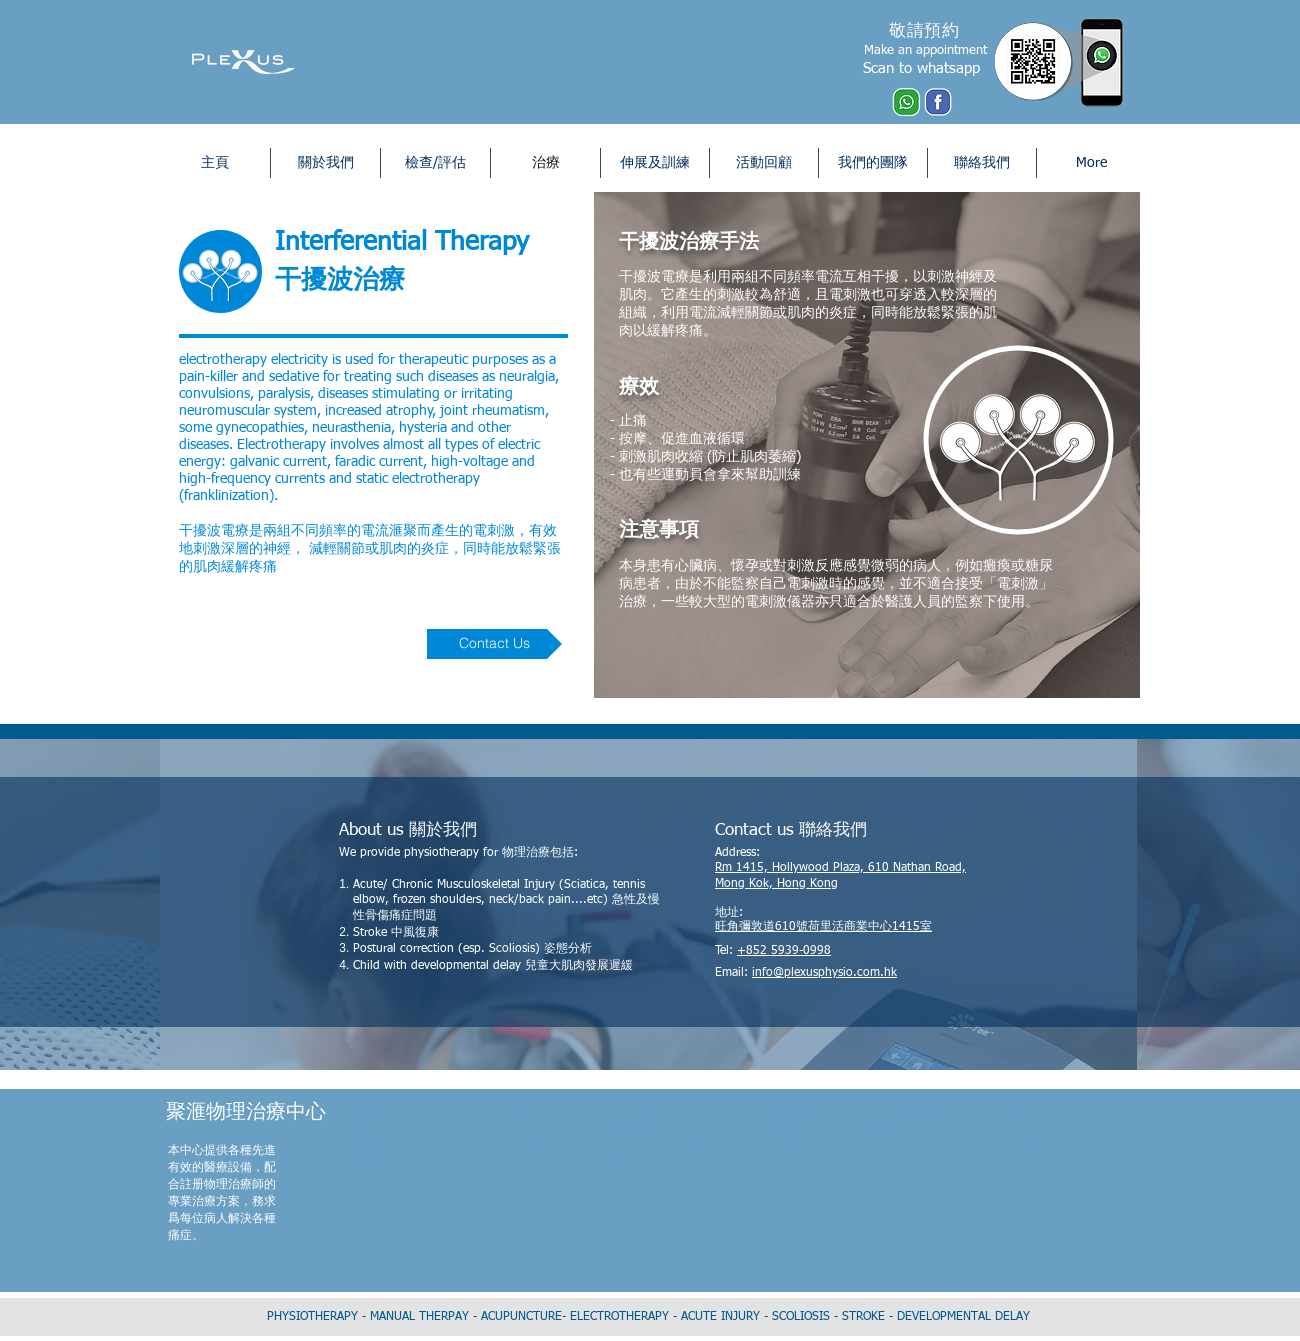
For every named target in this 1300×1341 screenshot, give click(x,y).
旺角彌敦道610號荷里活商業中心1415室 (823, 927)
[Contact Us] (494, 644)
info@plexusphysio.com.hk (824, 973)
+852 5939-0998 (784, 951)
